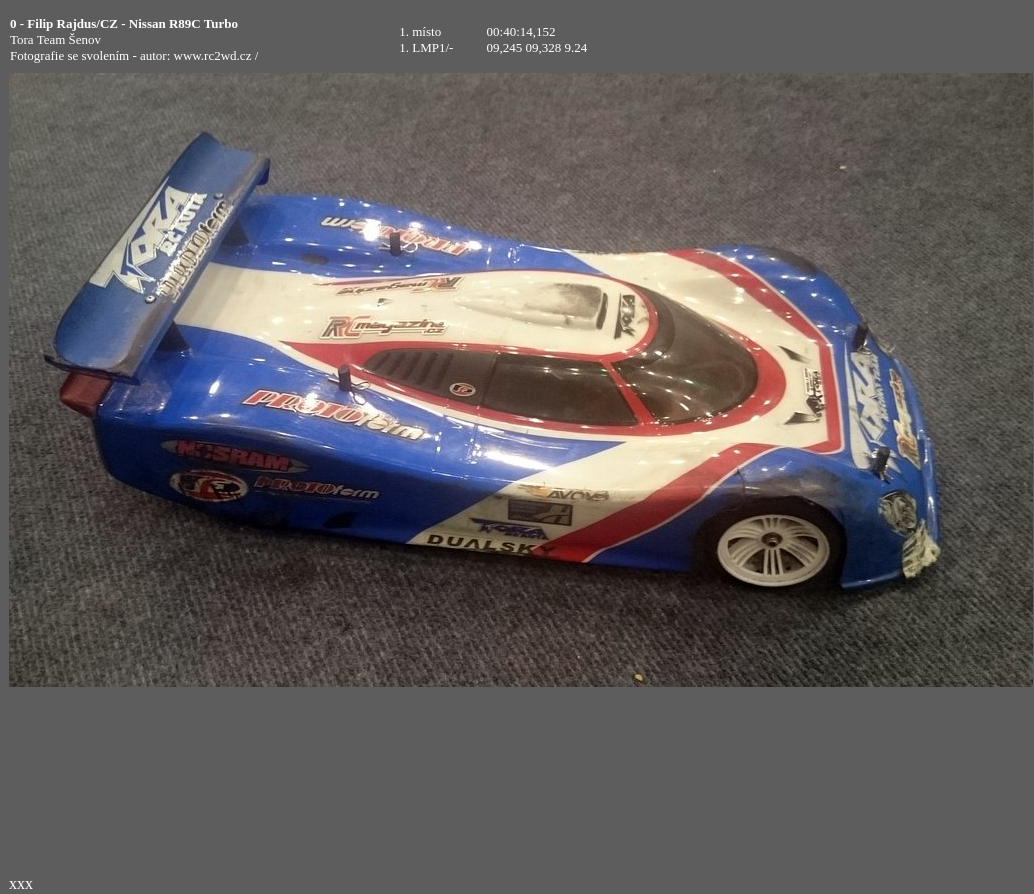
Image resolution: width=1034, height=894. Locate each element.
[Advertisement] (895, 40)
